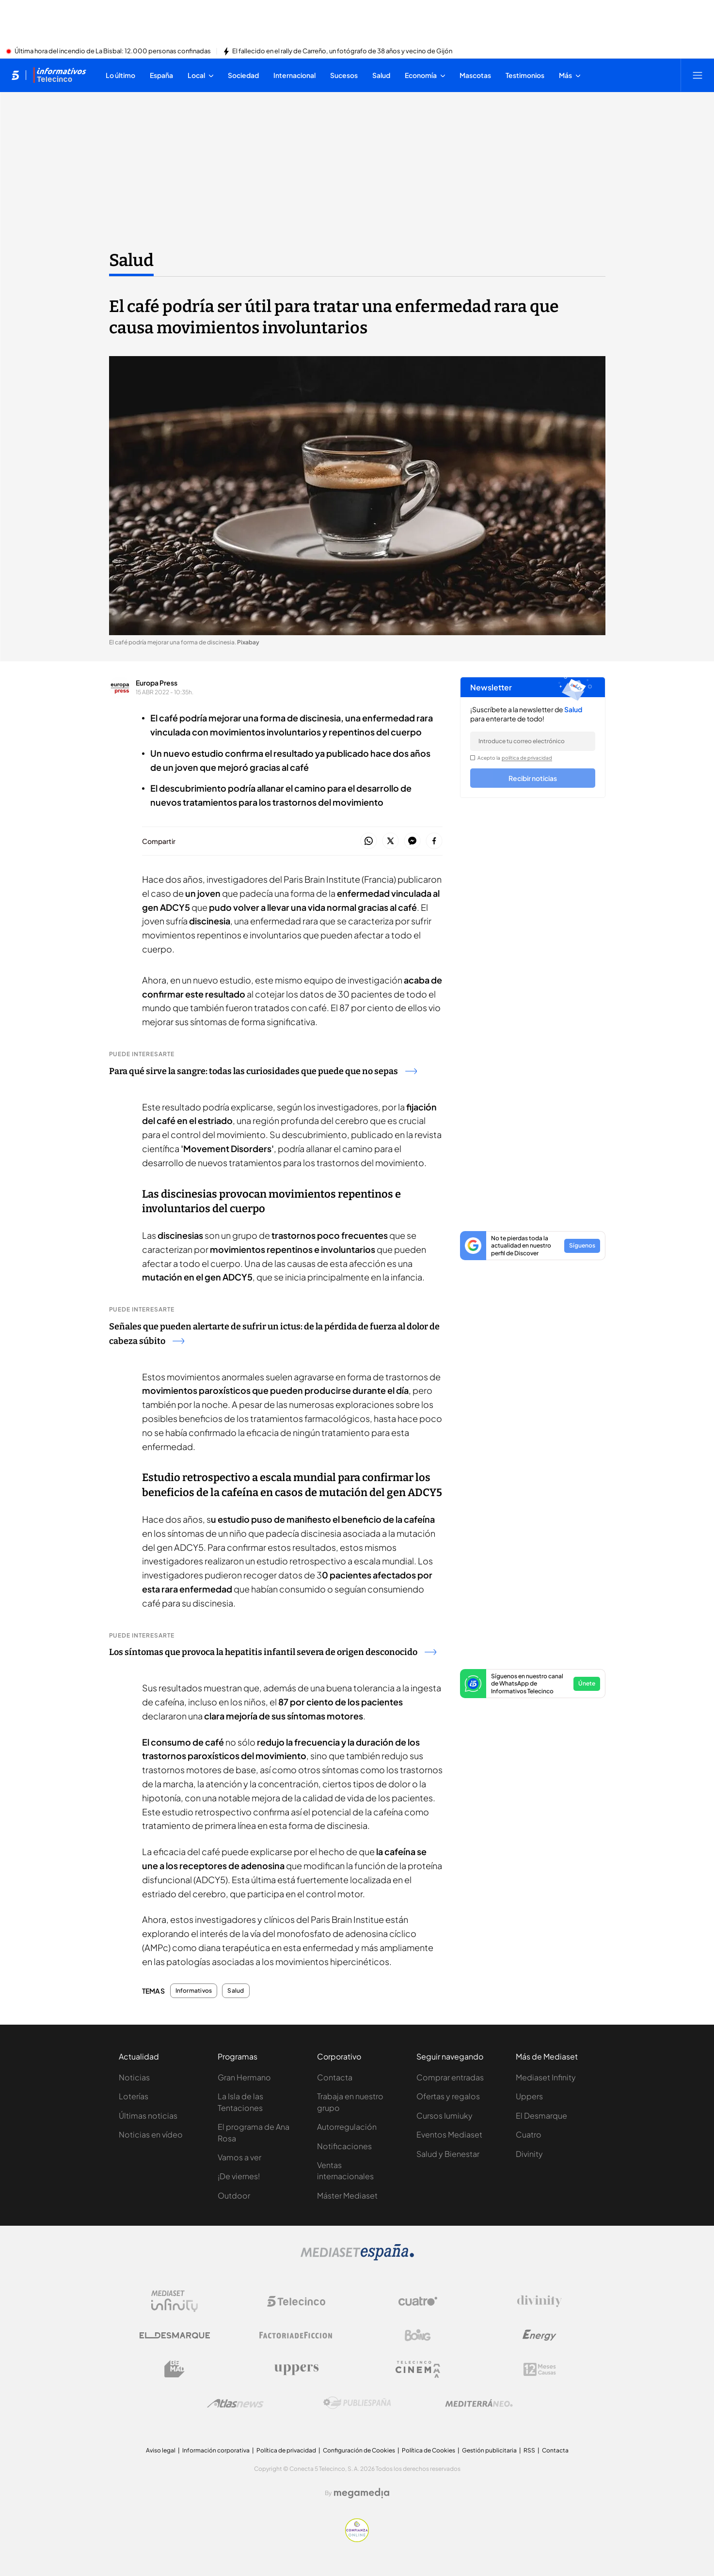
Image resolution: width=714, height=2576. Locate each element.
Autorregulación (347, 2127)
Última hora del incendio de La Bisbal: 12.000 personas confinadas (113, 51)
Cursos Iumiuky (444, 2115)
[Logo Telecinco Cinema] (418, 2369)
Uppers (529, 2096)
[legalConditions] (472, 757)
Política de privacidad (286, 2450)
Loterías (133, 2096)
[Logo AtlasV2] (235, 2403)
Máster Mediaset (347, 2195)
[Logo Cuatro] (417, 2301)
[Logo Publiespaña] (357, 2403)
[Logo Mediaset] (357, 2257)
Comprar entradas (450, 2077)
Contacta (334, 2077)
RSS (529, 2450)
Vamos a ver (239, 2157)
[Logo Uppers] (296, 2369)
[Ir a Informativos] (59, 75)
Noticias (134, 2077)
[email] (532, 741)
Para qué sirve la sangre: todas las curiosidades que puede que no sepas (263, 1071)
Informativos (193, 1991)
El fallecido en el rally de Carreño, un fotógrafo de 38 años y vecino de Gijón (342, 51)
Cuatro (528, 2134)
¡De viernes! (239, 2176)
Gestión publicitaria (489, 2450)
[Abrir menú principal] (697, 75)
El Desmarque (541, 2115)
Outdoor (234, 2195)
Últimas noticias (148, 2115)
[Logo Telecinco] (296, 2301)
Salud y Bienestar (447, 2154)
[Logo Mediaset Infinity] (174, 2301)
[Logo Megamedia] (361, 2493)
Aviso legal (160, 2450)
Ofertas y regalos (448, 2096)
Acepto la (515, 758)
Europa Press (156, 682)
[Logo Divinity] (539, 2301)
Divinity (529, 2154)
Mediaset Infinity (546, 2077)
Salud (235, 1991)
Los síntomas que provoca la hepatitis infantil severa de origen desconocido (272, 1652)
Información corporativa (216, 2450)
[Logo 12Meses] (540, 2369)
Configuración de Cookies (359, 2450)
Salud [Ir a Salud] (131, 260)
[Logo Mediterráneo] (479, 2403)
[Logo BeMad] (174, 2369)
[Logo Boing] (418, 2335)
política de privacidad (527, 758)
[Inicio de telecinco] (15, 75)
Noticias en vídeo (151, 2134)
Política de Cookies (428, 2450)
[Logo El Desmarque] (175, 2335)
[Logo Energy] (539, 2335)
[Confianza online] (357, 2539)
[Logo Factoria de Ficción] (296, 2335)
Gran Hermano (244, 2077)
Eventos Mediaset (449, 2134)
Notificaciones (344, 2146)
